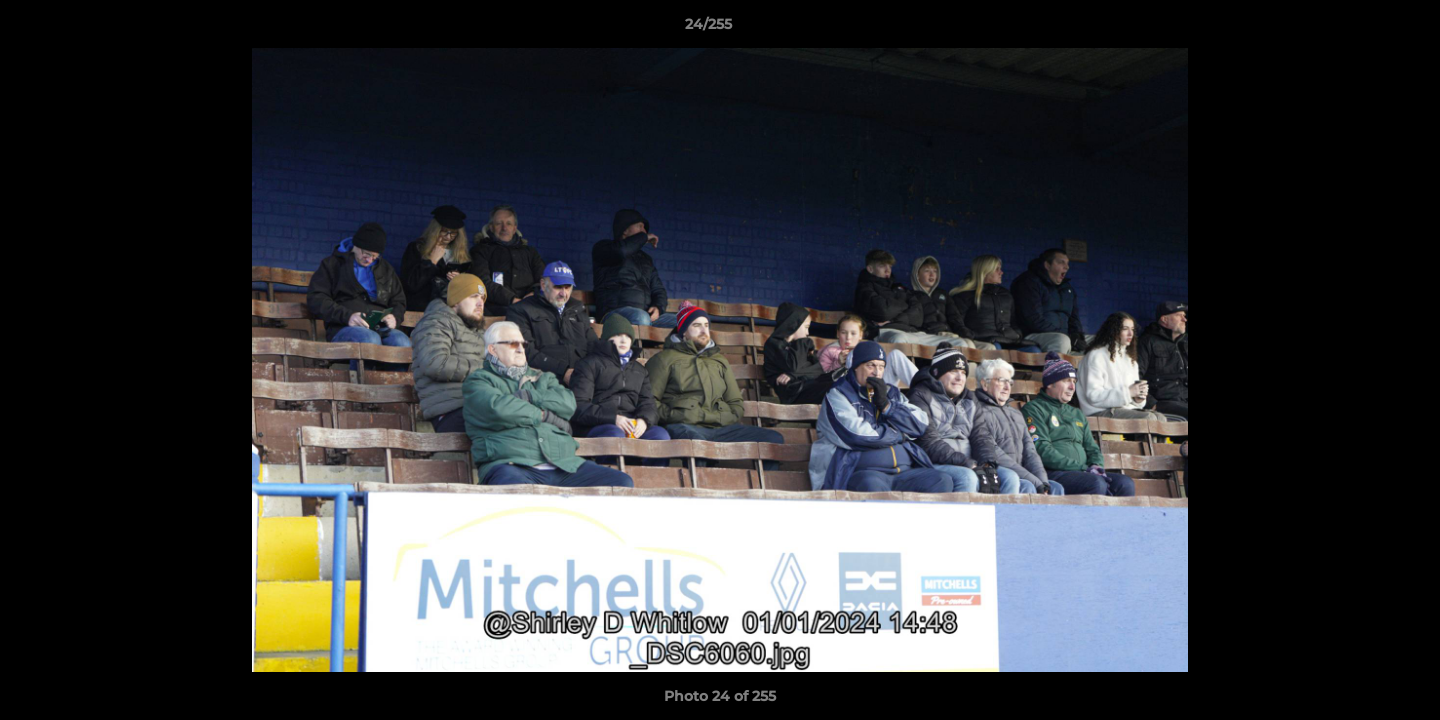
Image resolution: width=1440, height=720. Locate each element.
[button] (1356, 29)
